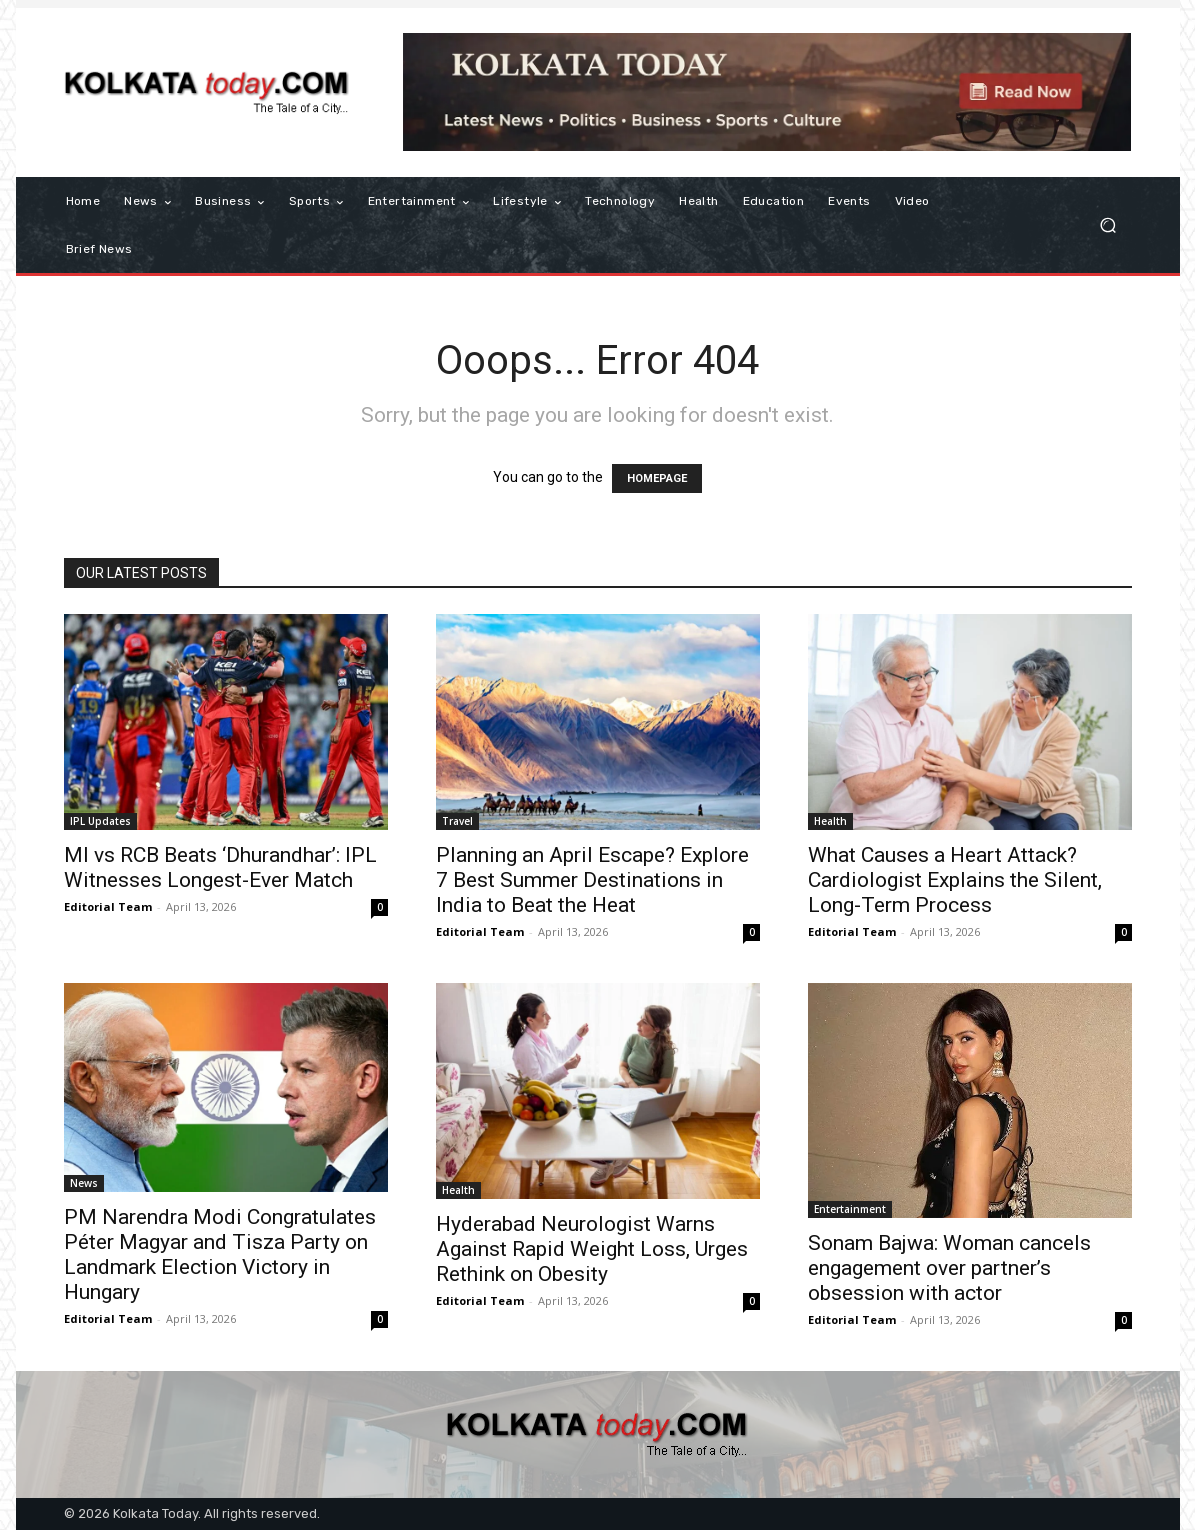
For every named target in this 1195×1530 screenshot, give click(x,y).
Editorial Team (108, 906)
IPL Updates (100, 821)
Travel (457, 821)
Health (830, 821)
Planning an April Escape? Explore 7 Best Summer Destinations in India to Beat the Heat (592, 880)
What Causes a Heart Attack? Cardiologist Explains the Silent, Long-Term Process (955, 880)
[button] (1108, 225)
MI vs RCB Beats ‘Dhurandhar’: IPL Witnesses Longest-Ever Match (220, 867)
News (84, 1183)
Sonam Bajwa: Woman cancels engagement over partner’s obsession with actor (949, 1268)
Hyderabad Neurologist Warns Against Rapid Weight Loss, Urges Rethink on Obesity (592, 1249)
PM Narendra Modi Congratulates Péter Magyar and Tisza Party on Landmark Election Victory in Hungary (220, 1254)
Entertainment (850, 1209)
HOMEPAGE (657, 478)
